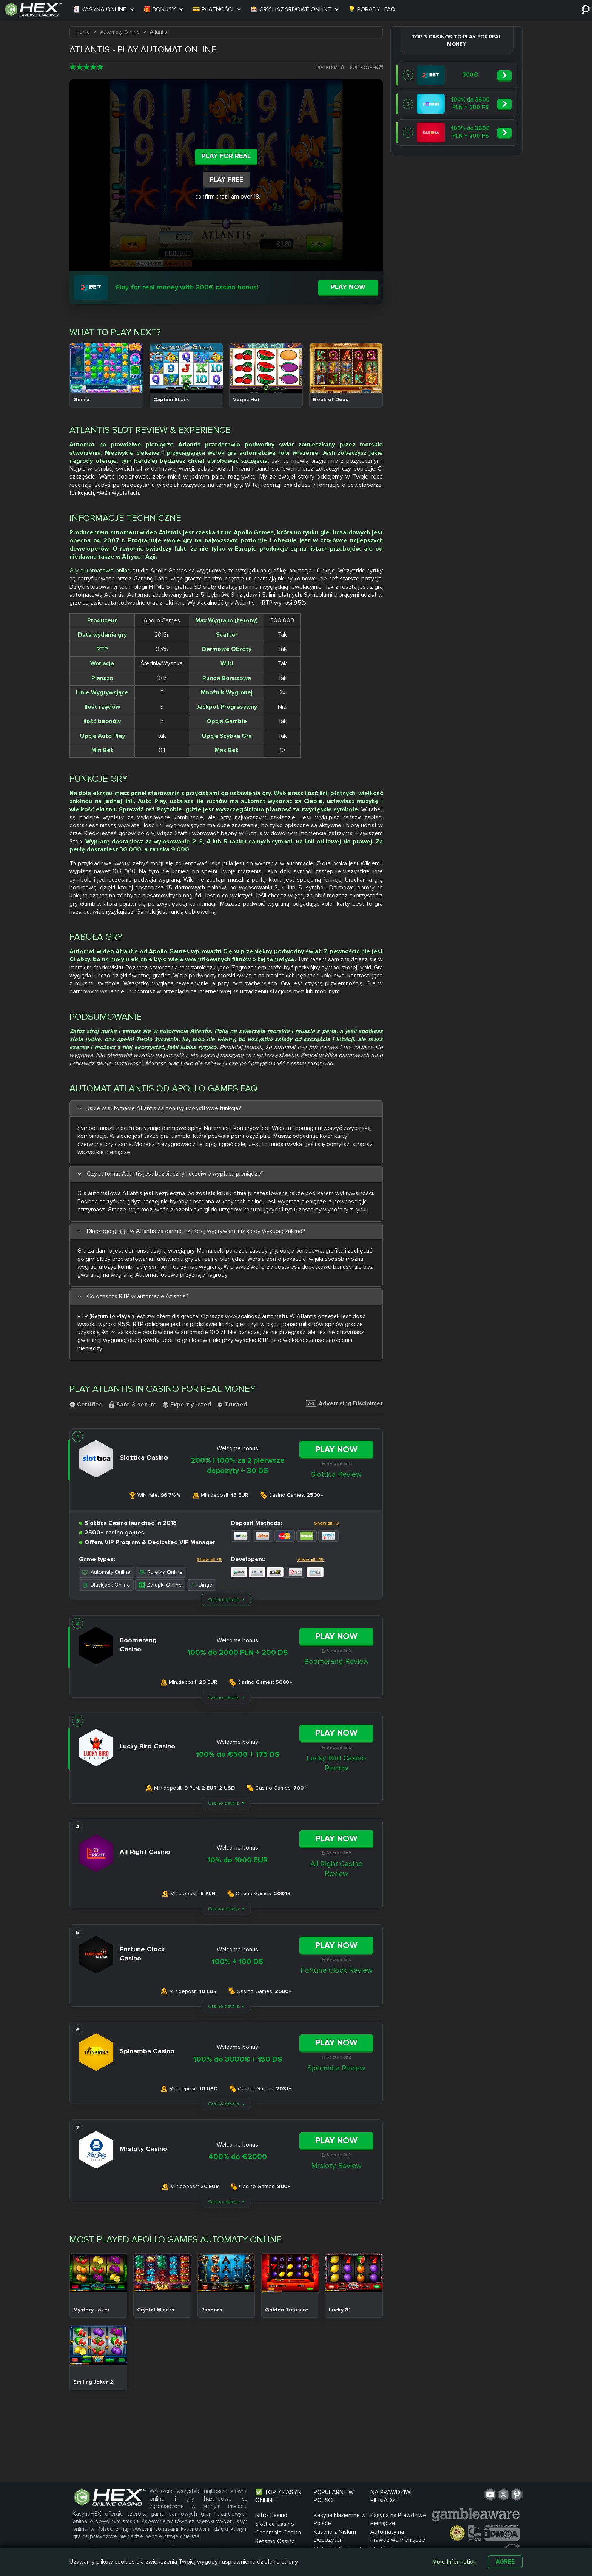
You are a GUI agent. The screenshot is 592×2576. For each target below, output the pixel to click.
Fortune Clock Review (337, 1970)
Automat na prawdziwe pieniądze (121, 444)
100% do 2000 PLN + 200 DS (237, 1652)
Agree (505, 2561)
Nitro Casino (271, 2515)
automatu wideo (133, 532)
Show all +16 (310, 1559)
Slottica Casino (274, 2524)
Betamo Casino (275, 2541)
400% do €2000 (237, 2156)
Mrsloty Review (336, 2165)
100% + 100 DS (237, 1961)
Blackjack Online (106, 1585)
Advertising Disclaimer (344, 1403)
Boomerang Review (336, 1661)
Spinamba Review (336, 2068)
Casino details (223, 1600)
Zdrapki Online (160, 1585)
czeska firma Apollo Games (235, 532)
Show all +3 (326, 1523)
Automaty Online (106, 1572)
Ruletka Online (161, 1572)
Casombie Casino (278, 2532)
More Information (454, 2561)
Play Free (226, 179)
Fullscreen (366, 68)
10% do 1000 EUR (237, 1860)
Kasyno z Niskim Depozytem (335, 2536)
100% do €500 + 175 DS (237, 1754)
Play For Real (226, 156)
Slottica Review (336, 1474)
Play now (348, 287)
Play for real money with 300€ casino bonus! (187, 287)
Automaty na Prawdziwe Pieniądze (397, 2536)
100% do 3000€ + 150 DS (237, 2059)
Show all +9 (209, 1559)
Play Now (336, 1449)
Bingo (201, 1585)
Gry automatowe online (100, 570)
